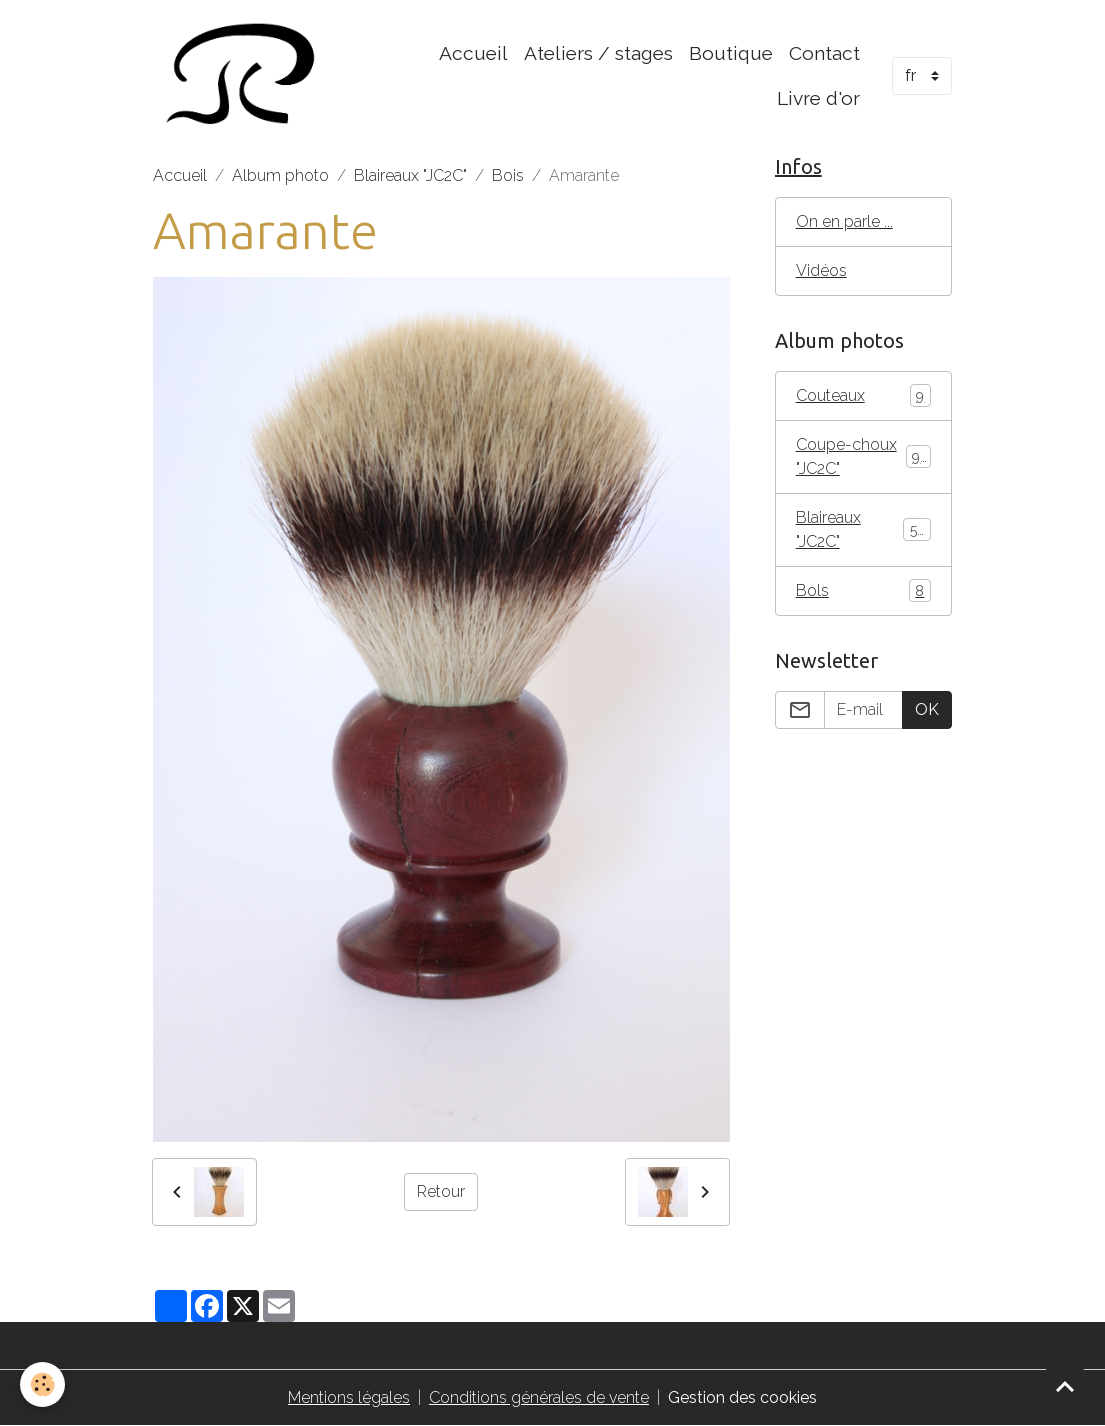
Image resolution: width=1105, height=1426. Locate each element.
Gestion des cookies (742, 1397)
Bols (863, 590)
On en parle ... (844, 221)
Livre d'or (818, 98)
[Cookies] (42, 1384)
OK (927, 709)
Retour (441, 1191)
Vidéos (821, 270)
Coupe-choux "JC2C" (863, 456)
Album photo (280, 175)
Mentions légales (349, 1397)
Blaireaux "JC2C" (410, 175)
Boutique (731, 53)
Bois (508, 175)
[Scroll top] (1065, 1386)
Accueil (473, 53)
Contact (824, 53)
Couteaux (863, 395)
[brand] (240, 76)
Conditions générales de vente (539, 1397)
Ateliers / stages (598, 53)
